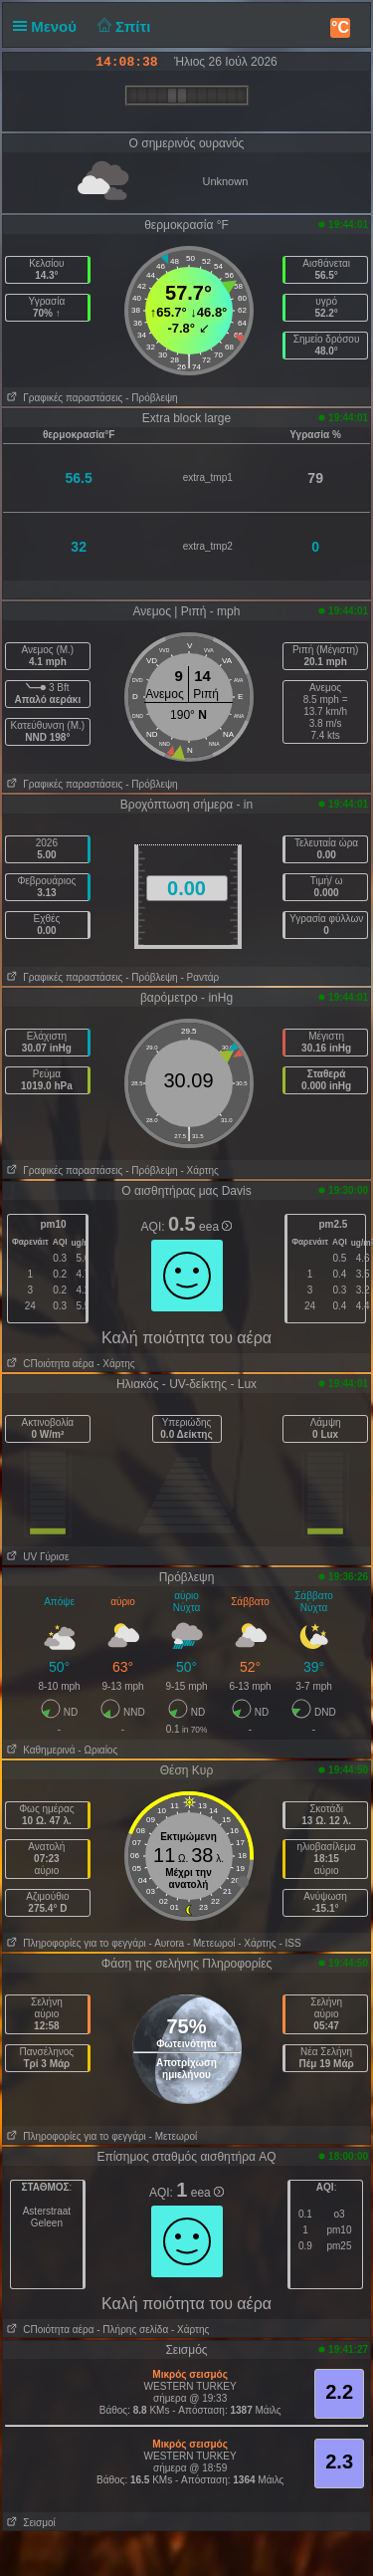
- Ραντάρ (199, 977)
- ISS (289, 1943)
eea (215, 1227)
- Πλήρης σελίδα (132, 2329)
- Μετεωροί (211, 1943)
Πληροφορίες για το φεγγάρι (74, 1943)
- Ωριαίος (97, 1750)
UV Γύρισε (36, 1556)
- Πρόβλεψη (151, 397)
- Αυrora (166, 1943)
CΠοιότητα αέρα (48, 1363)
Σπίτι (121, 26)
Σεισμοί (29, 2522)
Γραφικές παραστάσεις (63, 397)
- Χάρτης (199, 1170)
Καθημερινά (39, 1750)
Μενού (49, 26)
